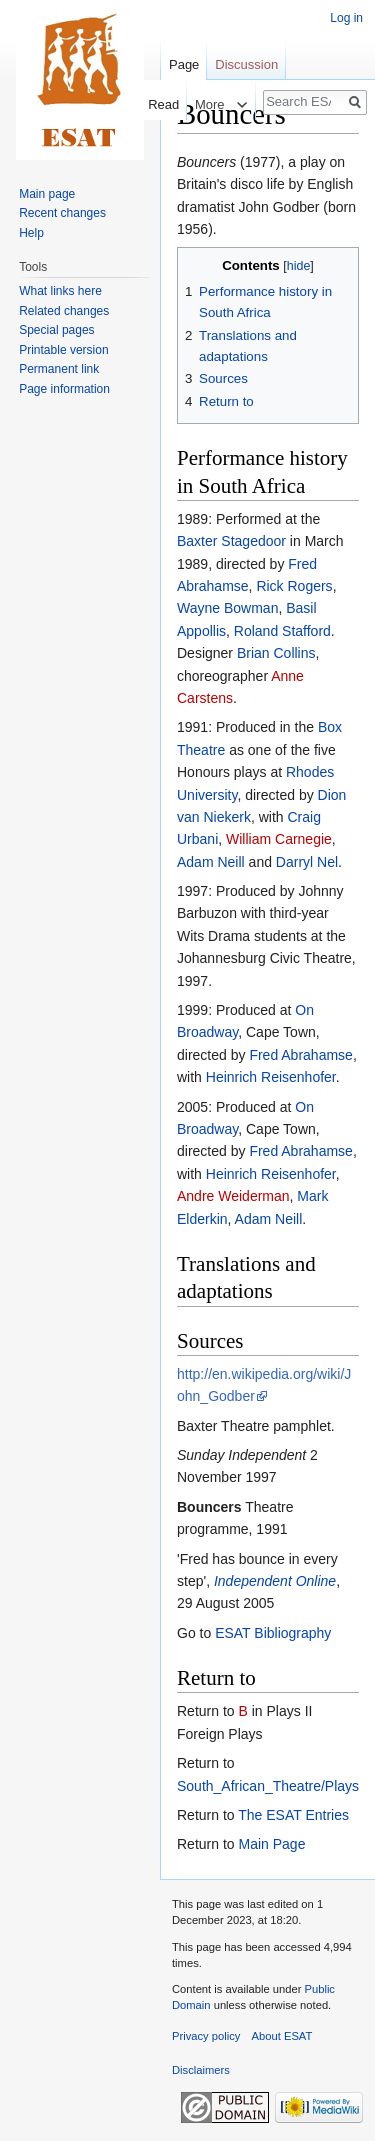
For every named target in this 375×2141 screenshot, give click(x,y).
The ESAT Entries (293, 1815)
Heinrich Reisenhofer (271, 1077)
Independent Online (275, 1581)
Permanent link (59, 369)
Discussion (246, 64)
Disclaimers (201, 2070)
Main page (47, 194)
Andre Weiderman (233, 1196)
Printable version (63, 350)
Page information (64, 389)
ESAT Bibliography (273, 1633)
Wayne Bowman (227, 608)
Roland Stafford (282, 631)
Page (184, 64)
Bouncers (209, 1507)
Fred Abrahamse (301, 1055)
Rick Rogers (294, 586)
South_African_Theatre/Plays (268, 1786)
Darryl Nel (307, 862)
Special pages (56, 330)
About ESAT (282, 2036)
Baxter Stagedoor (231, 541)
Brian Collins (276, 653)
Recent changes (62, 213)
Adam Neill (211, 862)
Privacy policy (206, 2036)
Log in (346, 18)
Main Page (271, 1844)
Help (31, 233)
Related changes (64, 311)
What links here (60, 291)
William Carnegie (279, 839)
